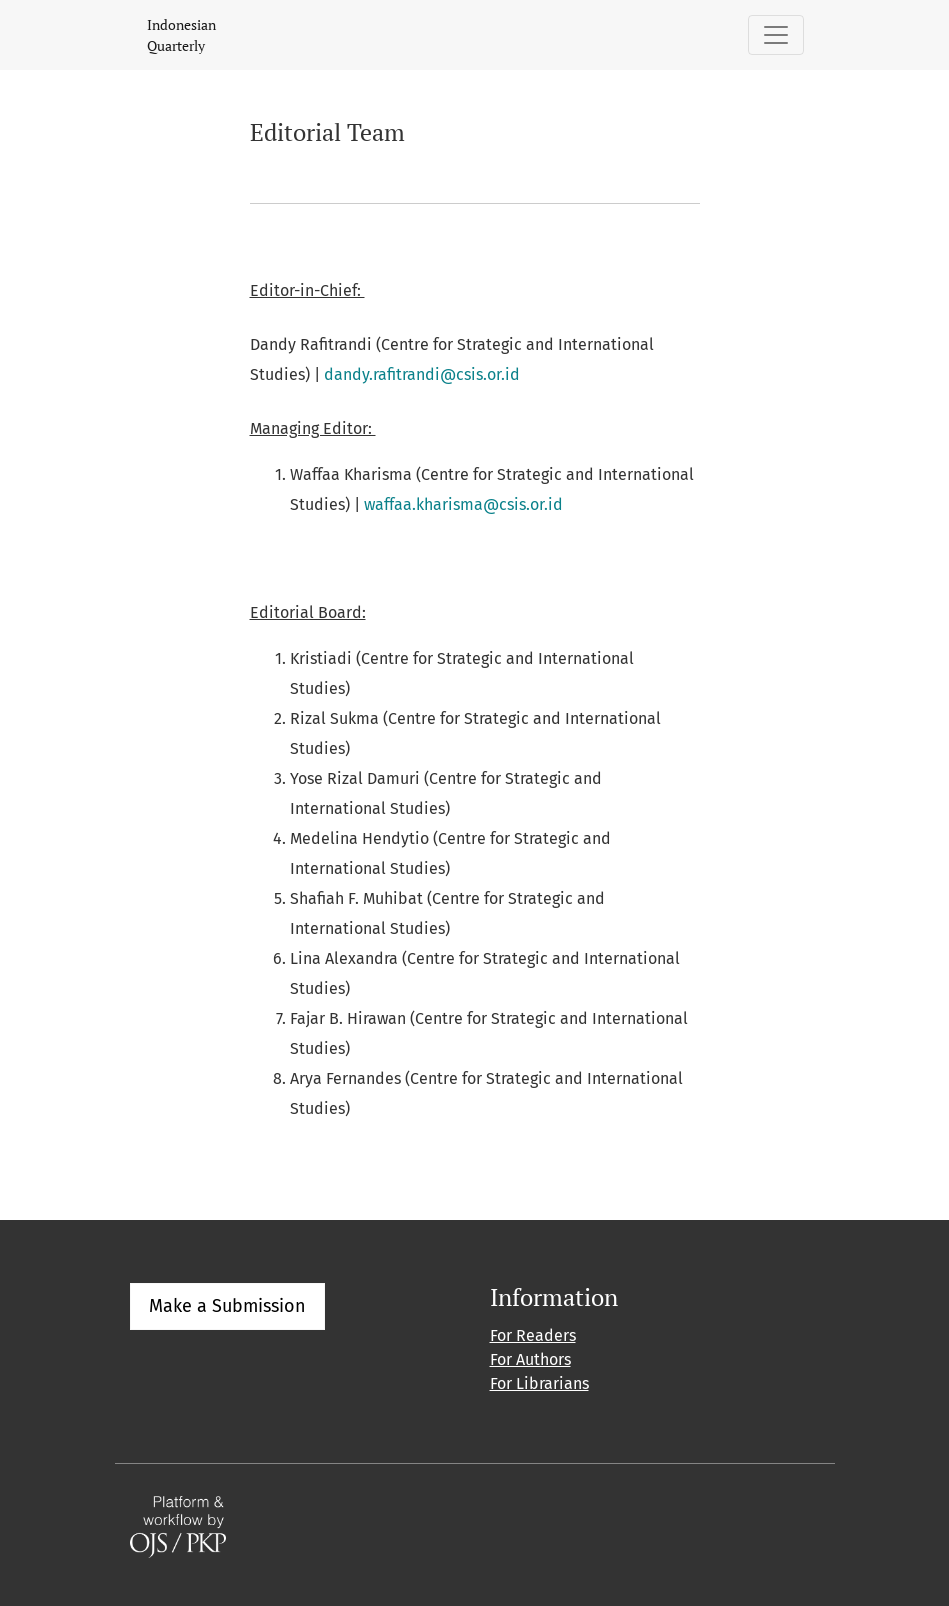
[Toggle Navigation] (776, 35)
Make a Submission (227, 1306)
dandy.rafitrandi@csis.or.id (422, 374)
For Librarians (539, 1383)
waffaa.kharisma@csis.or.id (463, 504)
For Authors (530, 1359)
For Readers (533, 1335)
